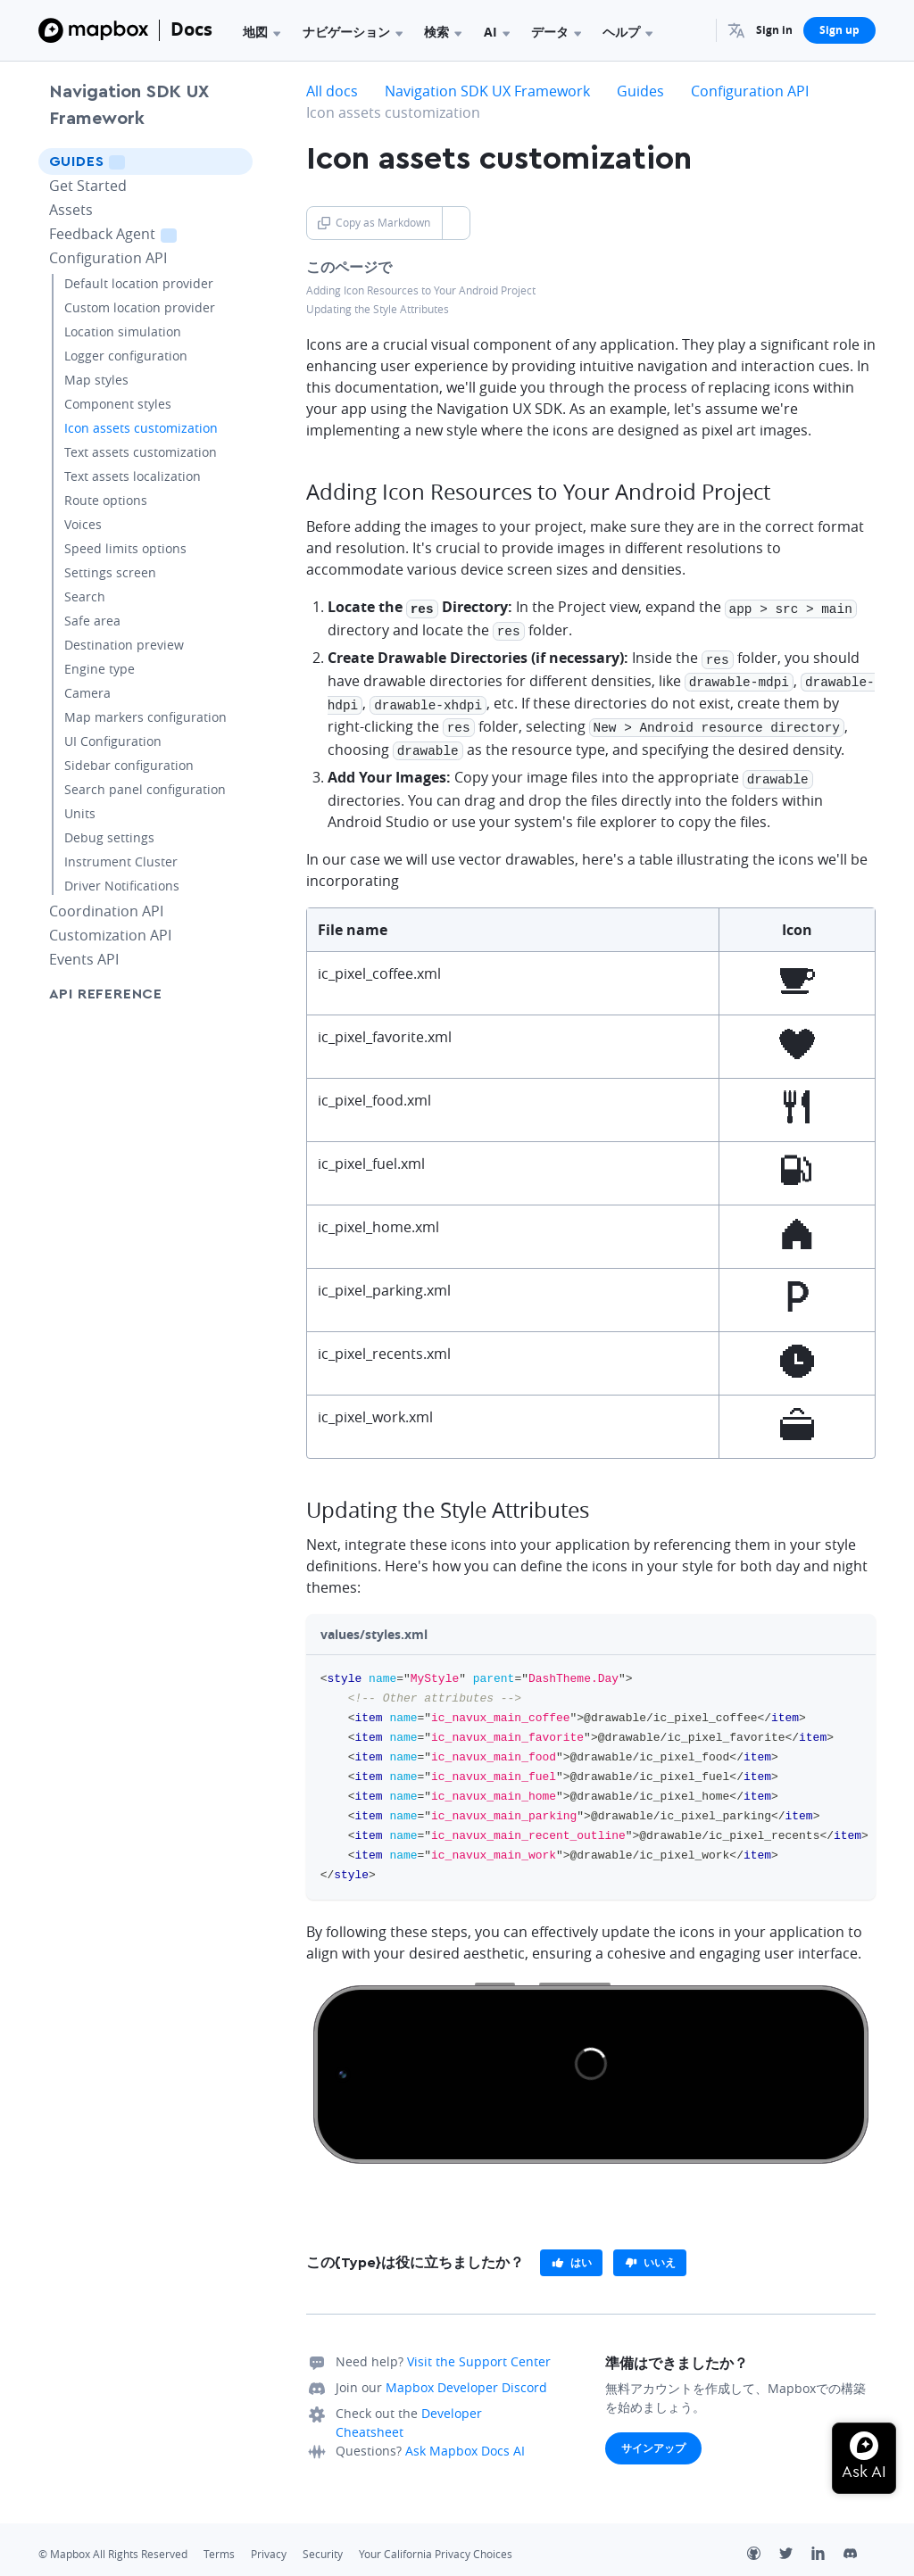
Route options (105, 500)
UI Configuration (113, 741)
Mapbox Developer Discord (466, 2375)
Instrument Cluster (121, 861)
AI (497, 31)
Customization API (110, 935)
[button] (736, 30)
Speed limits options (125, 548)
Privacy (269, 2542)
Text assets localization (132, 476)
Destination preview (124, 644)
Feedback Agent (135, 233)
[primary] (571, 2251)
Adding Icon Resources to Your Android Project (421, 290)
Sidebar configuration (129, 765)
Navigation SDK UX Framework (129, 105)
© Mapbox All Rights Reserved (112, 2542)
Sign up (839, 29)
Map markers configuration (145, 716)
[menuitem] (736, 30)
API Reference (105, 994)
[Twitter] (795, 2544)
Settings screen (110, 572)
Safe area (92, 620)
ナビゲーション (353, 31)
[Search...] (694, 30)
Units (80, 813)
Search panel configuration (145, 789)
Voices (83, 524)
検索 (442, 31)
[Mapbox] (93, 30)
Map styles (96, 379)
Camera (87, 692)
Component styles (117, 403)
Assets (71, 209)
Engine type (99, 668)
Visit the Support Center (479, 2349)
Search (84, 596)
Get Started (88, 185)
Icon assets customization (141, 427)
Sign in (774, 29)
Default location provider (138, 283)
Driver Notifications (121, 885)
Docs (191, 29)
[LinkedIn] (827, 2544)
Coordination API (106, 911)
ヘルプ (627, 31)
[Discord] (859, 2544)
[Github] (763, 2544)
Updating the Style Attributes (377, 309)
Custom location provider (139, 307)
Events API (84, 959)
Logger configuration (125, 355)
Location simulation (122, 331)
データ (556, 31)
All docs (332, 91)
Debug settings (109, 837)
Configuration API (108, 258)
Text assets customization (140, 451)
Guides (112, 161)
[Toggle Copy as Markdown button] (455, 223)
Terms (219, 2542)
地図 (261, 31)
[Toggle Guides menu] (234, 161)
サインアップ (653, 2436)
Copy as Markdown (374, 222)
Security (323, 2542)
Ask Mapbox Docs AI (465, 2439)
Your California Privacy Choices (435, 2542)
